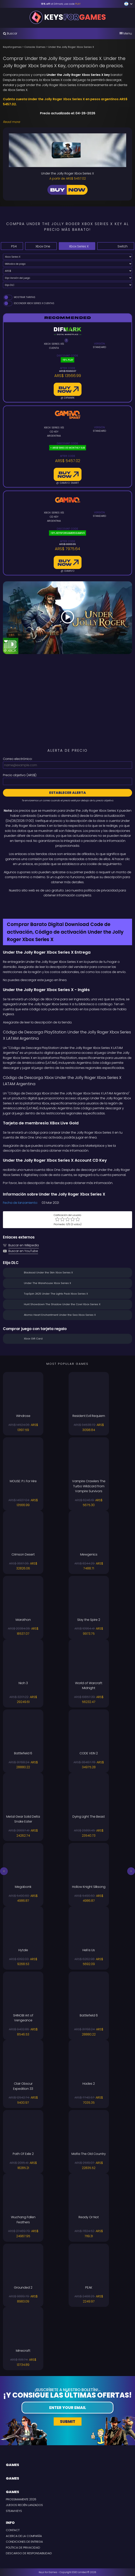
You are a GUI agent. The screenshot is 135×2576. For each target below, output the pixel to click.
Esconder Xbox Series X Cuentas (28, 303)
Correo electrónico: (17, 759)
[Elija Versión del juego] (67, 278)
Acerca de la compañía (24, 2536)
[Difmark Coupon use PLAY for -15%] (67, 906)
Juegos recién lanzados (24, 2505)
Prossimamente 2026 (21, 2499)
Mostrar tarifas (19, 297)
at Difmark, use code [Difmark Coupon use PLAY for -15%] (61, 3)
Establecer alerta (67, 792)
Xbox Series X (82, 246)
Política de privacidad (23, 2547)
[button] (4, 1871)
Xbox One (39, 246)
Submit (67, 2421)
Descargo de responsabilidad (29, 2553)
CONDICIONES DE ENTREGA (24, 2542)
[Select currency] (67, 271)
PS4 (9, 246)
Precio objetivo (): (20, 775)
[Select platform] (67, 257)
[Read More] (67, 121)
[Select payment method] (67, 264)
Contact (13, 2530)
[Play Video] (67, 618)
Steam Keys (14, 2511)
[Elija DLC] (67, 285)
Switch (121, 246)
